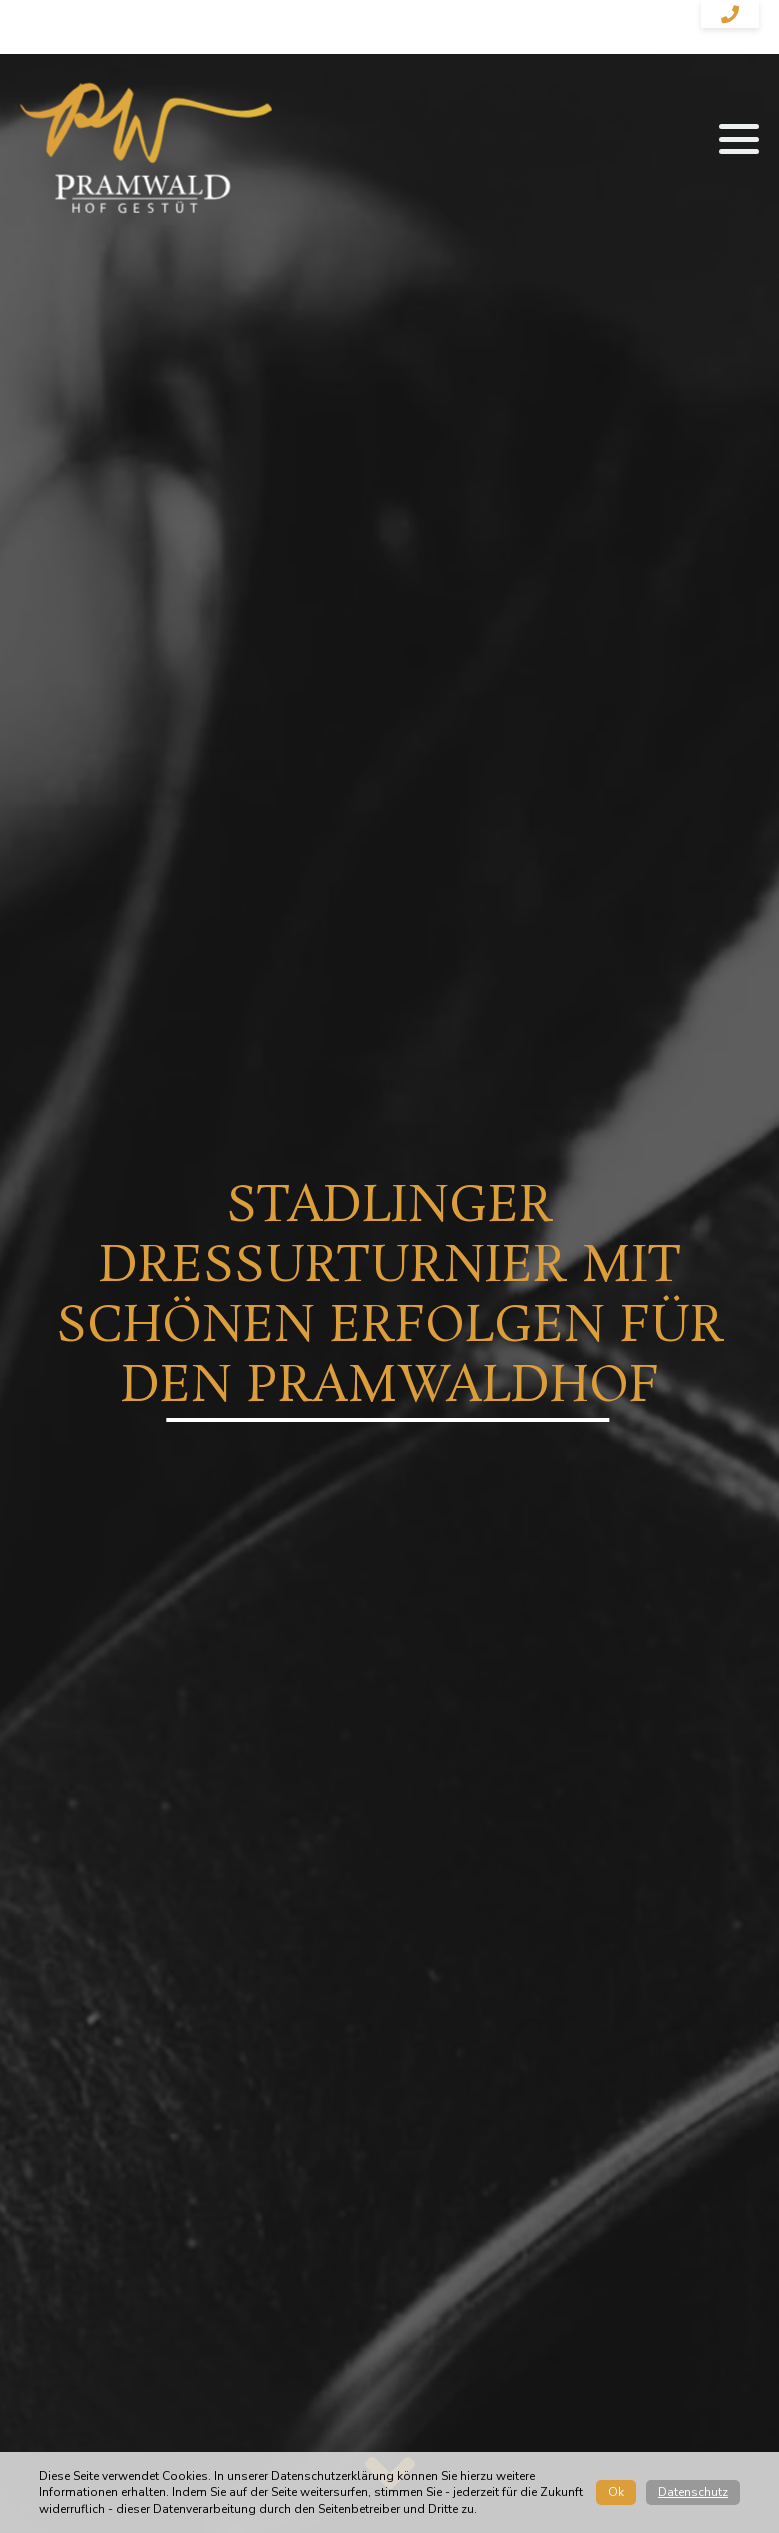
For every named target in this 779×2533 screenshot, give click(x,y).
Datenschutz (693, 2492)
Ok (616, 2492)
